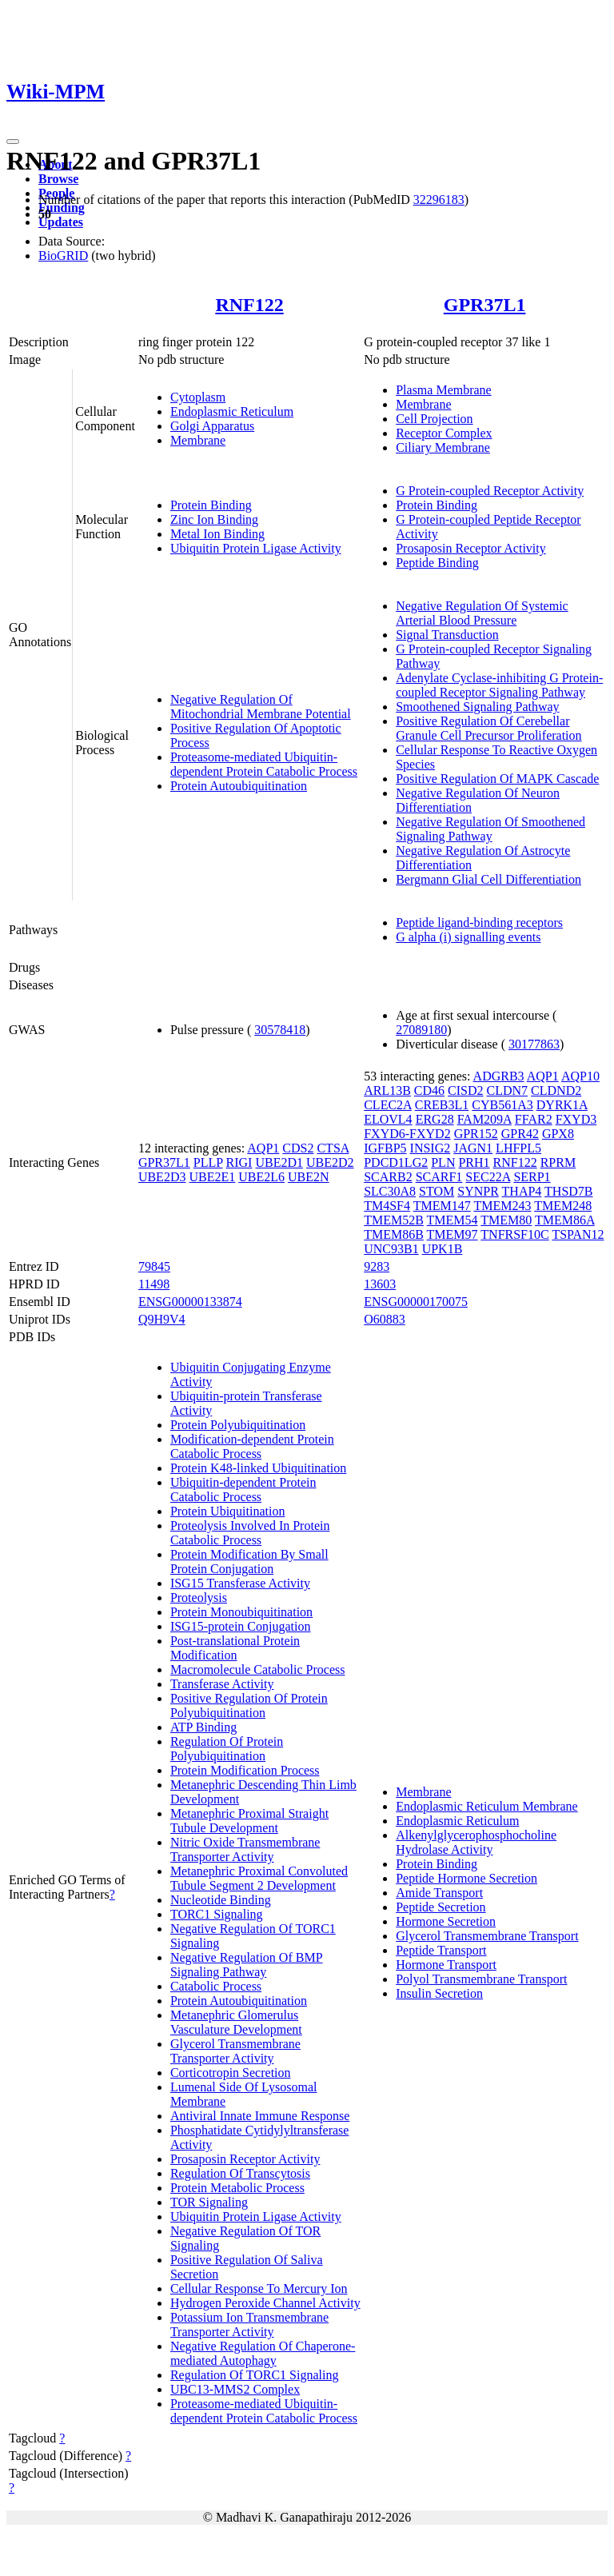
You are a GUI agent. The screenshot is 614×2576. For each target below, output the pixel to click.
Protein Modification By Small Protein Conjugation (249, 1562)
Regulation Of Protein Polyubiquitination (226, 1749)
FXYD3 (576, 1119)
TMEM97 (452, 1234)
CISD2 (465, 1090)
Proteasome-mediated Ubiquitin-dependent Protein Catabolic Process (263, 764)
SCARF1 (439, 1177)
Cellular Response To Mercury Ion (259, 2288)
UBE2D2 (330, 1162)
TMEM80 (506, 1220)
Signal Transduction (447, 634)
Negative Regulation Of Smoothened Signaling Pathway (490, 829)
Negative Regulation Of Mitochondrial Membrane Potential (260, 707)
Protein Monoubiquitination (241, 1612)
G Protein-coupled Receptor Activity (490, 490)
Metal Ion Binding (217, 534)
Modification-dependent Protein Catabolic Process (252, 1446)
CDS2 (297, 1148)
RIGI (239, 1162)
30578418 (279, 1029)
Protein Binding (211, 505)
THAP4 (522, 1191)
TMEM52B (394, 1220)
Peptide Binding (437, 562)
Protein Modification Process (245, 1770)
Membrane (197, 440)
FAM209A (484, 1119)
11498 (153, 1284)
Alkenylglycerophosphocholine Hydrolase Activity (476, 1842)
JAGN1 (472, 1148)
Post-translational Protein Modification (235, 1648)
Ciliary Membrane (443, 447)
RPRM (558, 1162)
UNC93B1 (391, 1249)
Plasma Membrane (444, 390)
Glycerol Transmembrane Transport (487, 1936)
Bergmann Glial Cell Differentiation (488, 879)
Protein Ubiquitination (227, 1511)
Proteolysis (198, 1597)
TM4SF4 (387, 1205)
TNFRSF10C (514, 1234)
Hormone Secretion (446, 1921)
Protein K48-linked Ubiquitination (258, 1468)
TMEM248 (563, 1205)
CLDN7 (507, 1090)
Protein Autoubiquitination (238, 786)
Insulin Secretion (439, 1993)
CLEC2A (388, 1105)
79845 (154, 1266)
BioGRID (63, 255)
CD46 (429, 1090)
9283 (376, 1266)
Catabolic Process (215, 1986)
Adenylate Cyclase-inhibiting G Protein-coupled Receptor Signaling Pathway (499, 685)
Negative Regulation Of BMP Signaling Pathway (246, 1965)
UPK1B (442, 1249)
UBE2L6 (261, 1177)
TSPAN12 (578, 1234)
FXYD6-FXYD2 (407, 1133)
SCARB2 (388, 1177)
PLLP (208, 1162)
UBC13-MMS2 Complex (235, 2389)
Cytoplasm (197, 397)
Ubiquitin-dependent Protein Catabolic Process (243, 1490)
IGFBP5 (385, 1148)
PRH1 (473, 1162)
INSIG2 (430, 1148)
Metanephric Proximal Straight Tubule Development (249, 1821)
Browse (58, 179)
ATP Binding (203, 1727)
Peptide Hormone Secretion (466, 1878)
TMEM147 (442, 1205)
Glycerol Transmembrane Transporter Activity (235, 2051)
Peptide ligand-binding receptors (479, 922)
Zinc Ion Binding (214, 519)
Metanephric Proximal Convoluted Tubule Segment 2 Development (259, 1878)
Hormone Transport (446, 1964)
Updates (60, 222)
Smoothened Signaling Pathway (477, 706)
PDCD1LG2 (396, 1162)
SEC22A (487, 1177)
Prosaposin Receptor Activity (471, 548)
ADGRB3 (498, 1076)
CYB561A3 (502, 1105)
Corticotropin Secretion (230, 2072)
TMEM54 (452, 1220)
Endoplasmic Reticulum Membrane (487, 1806)
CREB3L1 (442, 1105)
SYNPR (478, 1191)
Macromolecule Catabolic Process (257, 1669)
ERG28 (435, 1119)
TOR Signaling (209, 2202)
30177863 (534, 1044)
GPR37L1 (485, 304)
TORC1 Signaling (216, 1914)
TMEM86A (565, 1220)
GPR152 (476, 1133)
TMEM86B (394, 1234)
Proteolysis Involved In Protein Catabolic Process (250, 1533)
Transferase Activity (222, 1684)
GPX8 (558, 1133)
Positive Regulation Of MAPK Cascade (497, 778)
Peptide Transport (441, 1950)
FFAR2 (533, 1119)
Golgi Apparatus (212, 426)
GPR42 (520, 1133)
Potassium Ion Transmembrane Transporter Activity (249, 2324)
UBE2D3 (162, 1177)
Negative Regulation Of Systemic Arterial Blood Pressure (482, 613)
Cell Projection (434, 418)
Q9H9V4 (161, 1319)
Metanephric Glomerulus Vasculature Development (236, 2022)
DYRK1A (562, 1105)
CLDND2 (556, 1090)
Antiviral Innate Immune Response (259, 2116)
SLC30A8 (390, 1191)
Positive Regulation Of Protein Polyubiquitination (249, 1705)
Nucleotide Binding (220, 1900)
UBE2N (308, 1177)
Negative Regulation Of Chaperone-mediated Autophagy (262, 2353)
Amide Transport (439, 1892)
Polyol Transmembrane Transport (481, 1979)
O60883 (384, 1319)
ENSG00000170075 (416, 1301)
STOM (436, 1191)
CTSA (333, 1148)
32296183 (438, 199)
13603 (380, 1284)
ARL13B (387, 1090)
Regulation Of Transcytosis (240, 2173)
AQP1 (263, 1148)
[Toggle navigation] (12, 141)
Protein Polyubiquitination (237, 1425)
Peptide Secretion (440, 1907)
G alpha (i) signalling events (468, 937)
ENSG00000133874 (190, 1301)
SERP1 (531, 1177)
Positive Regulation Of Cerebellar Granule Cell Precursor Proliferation (488, 728)
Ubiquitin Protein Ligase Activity (255, 548)
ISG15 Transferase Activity (240, 1583)
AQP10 (580, 1076)
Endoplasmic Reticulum (231, 411)
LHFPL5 (518, 1148)
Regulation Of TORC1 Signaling (254, 2375)
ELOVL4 (388, 1119)
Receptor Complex (444, 433)
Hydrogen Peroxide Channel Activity (265, 2303)
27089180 (421, 1029)
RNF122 (249, 304)
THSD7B (568, 1191)
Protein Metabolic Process (237, 2188)
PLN (443, 1162)
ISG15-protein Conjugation (240, 1626)
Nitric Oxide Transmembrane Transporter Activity (245, 1849)
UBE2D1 (279, 1162)
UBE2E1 (212, 1177)
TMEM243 (502, 1205)
